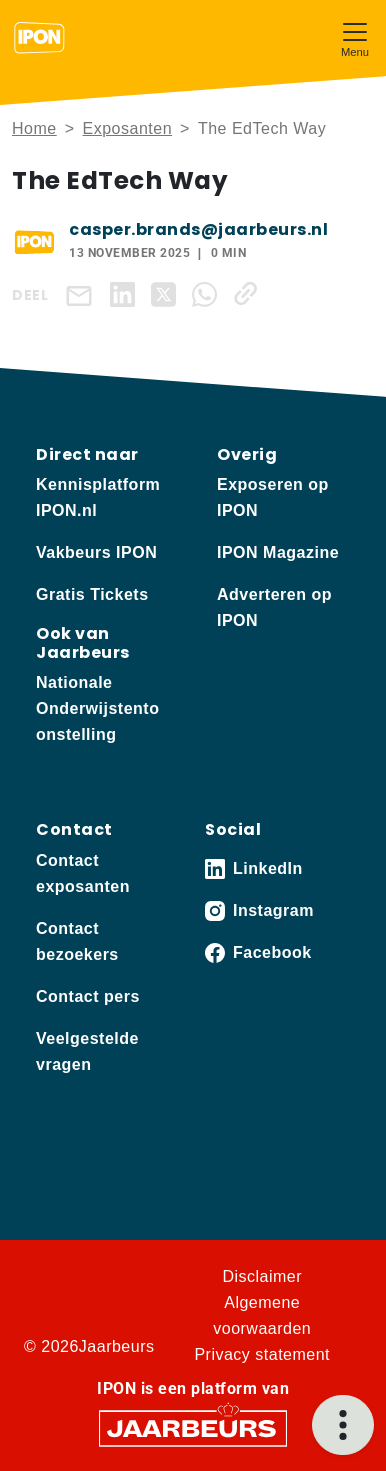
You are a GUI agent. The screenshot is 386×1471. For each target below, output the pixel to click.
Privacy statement (262, 1354)
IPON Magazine (278, 552)
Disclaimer (262, 1276)
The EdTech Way (262, 128)
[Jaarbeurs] (193, 1426)
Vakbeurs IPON (96, 552)
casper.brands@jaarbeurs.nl (198, 229)
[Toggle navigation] (355, 37)
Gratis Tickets (92, 594)
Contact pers (88, 996)
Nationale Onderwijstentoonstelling (97, 708)
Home (34, 128)
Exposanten (128, 128)
